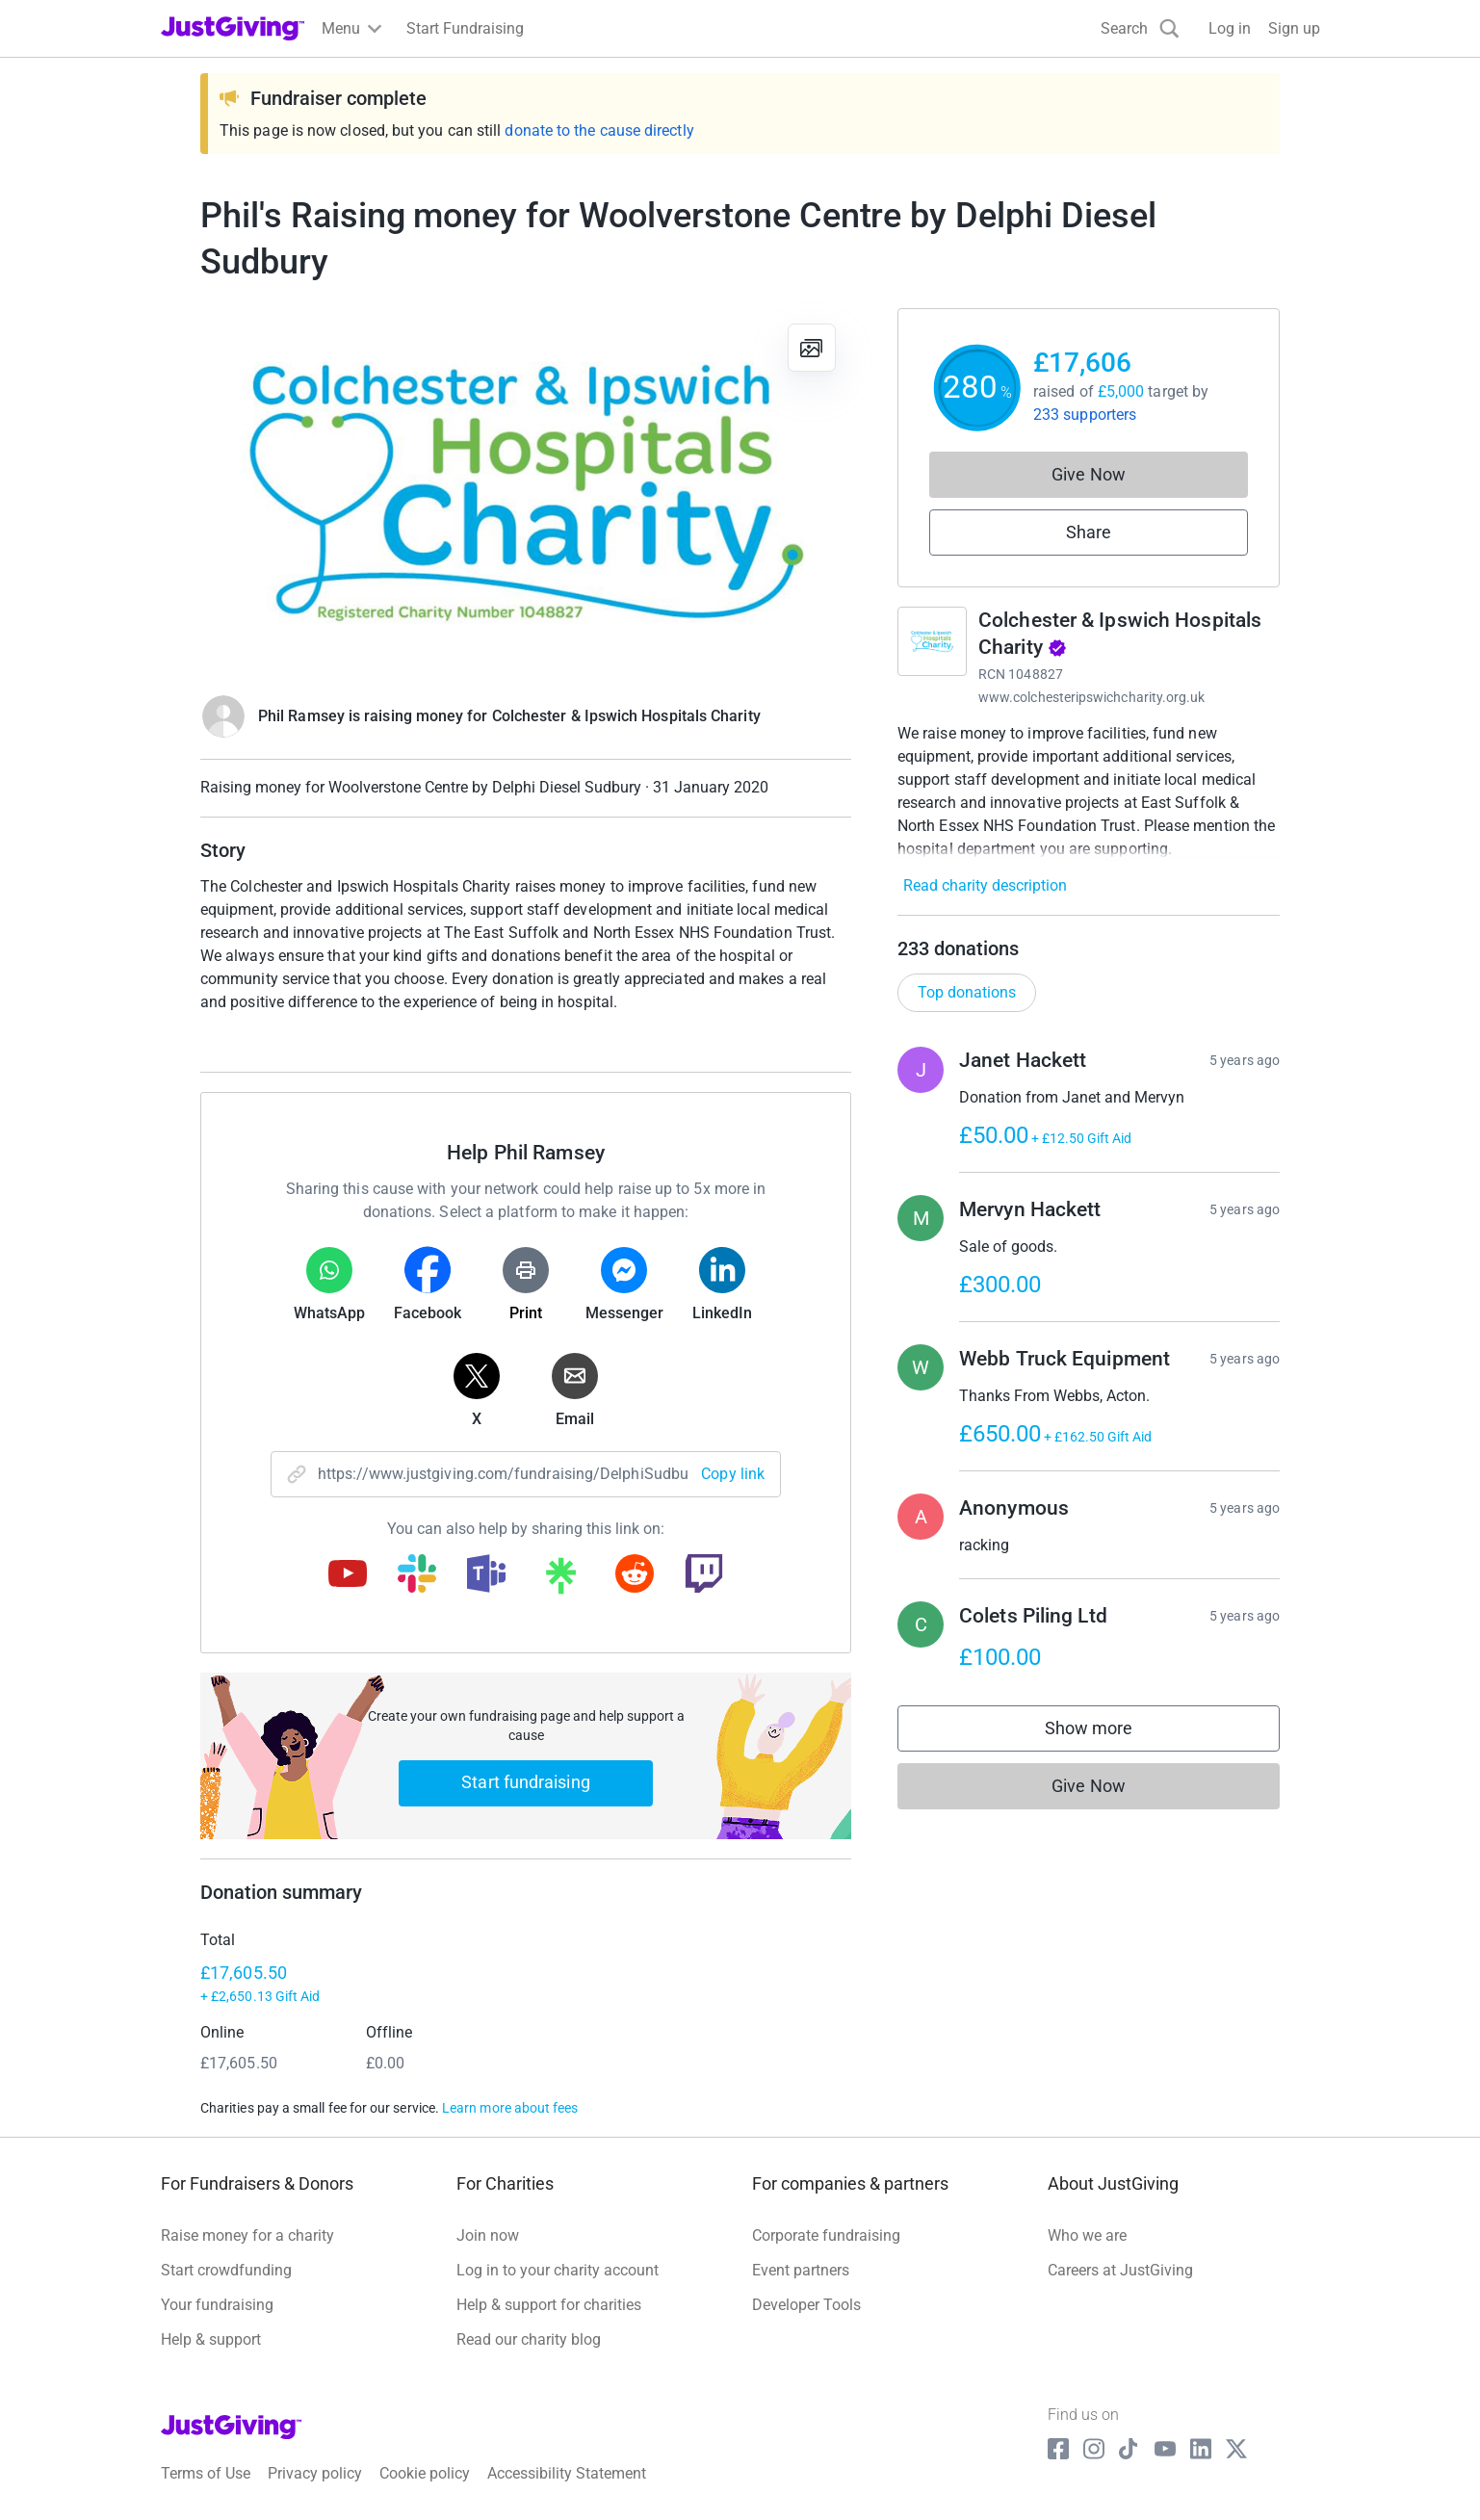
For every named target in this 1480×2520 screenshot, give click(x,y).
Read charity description (985, 885)
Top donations (967, 992)
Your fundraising (217, 2305)
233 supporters (1084, 414)
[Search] (1140, 28)
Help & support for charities (548, 2305)
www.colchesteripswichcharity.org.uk (1091, 697)
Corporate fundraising (826, 2235)
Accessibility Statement (566, 2473)
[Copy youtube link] (347, 1575)
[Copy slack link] (417, 1575)
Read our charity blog (528, 2339)
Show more (1108, 1733)
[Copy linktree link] (560, 1580)
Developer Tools (806, 2305)
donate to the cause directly (599, 130)
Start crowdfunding (226, 2270)
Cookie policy (424, 2473)
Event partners (800, 2270)
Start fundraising (525, 1782)
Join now (487, 2235)
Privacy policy (315, 2473)
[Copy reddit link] (634, 1575)
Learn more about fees (510, 2108)
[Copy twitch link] (704, 1575)
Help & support (211, 2339)
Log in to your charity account (557, 2270)
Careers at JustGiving (1120, 2270)
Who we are (1087, 2235)
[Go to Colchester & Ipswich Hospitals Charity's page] (932, 641)
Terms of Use (205, 2473)
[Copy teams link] (486, 1575)
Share (1088, 532)
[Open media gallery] (525, 491)
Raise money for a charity (247, 2235)
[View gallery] (812, 348)
